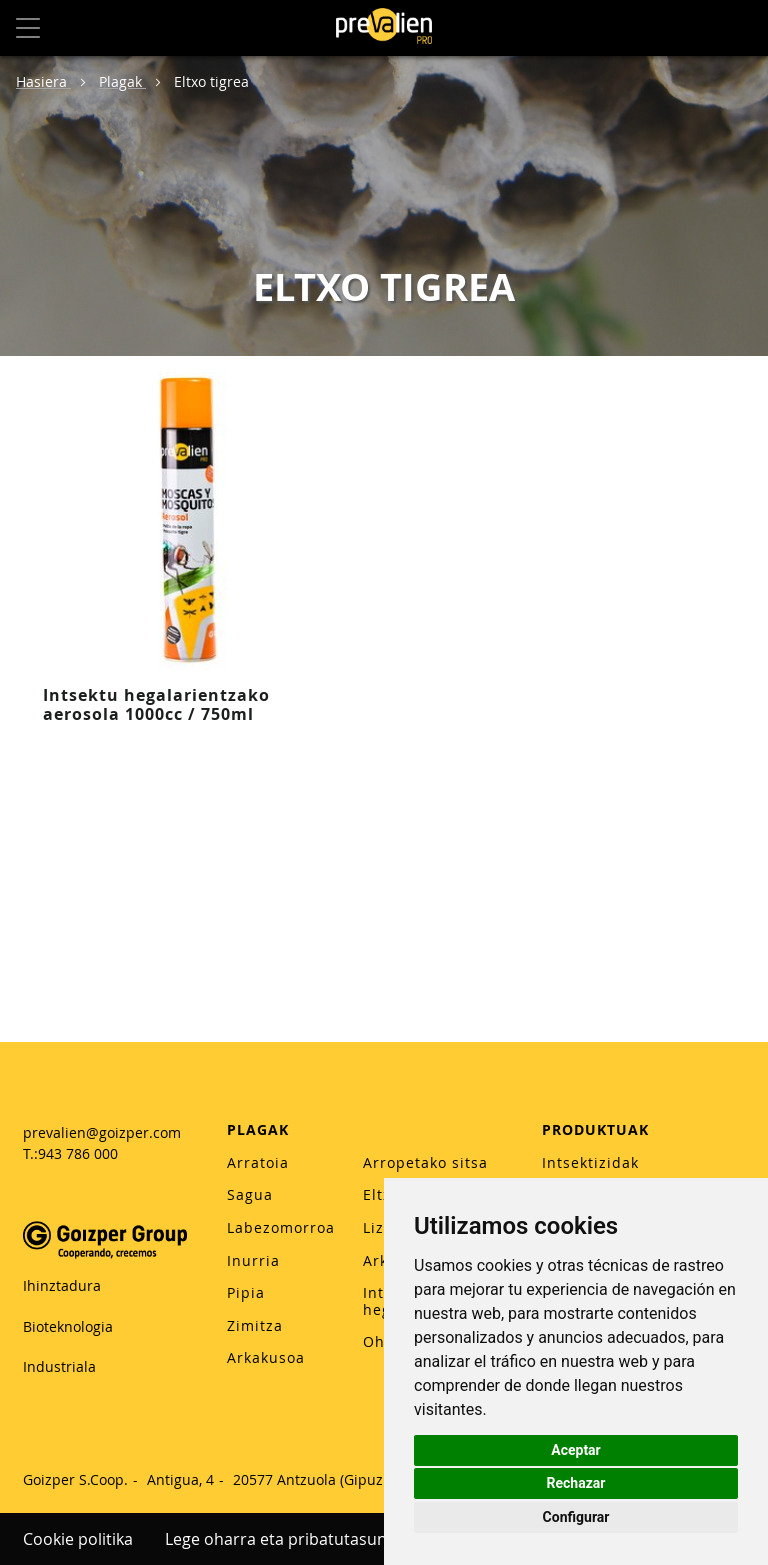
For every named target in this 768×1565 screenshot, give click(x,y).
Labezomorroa (281, 1227)
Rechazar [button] (576, 1483)
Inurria (253, 1260)
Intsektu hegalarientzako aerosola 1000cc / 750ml (156, 704)
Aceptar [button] (576, 1450)
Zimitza (255, 1325)
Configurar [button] (576, 1517)
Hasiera (43, 81)
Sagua (250, 1194)
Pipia (246, 1292)
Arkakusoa (266, 1357)
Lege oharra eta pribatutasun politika (305, 1539)
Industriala (59, 1366)
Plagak (122, 81)
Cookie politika (78, 1539)
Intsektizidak (590, 1162)
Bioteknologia (68, 1326)
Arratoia (258, 1162)
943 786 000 (78, 1153)
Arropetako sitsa (425, 1162)
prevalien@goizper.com (102, 1132)
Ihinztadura (62, 1285)
